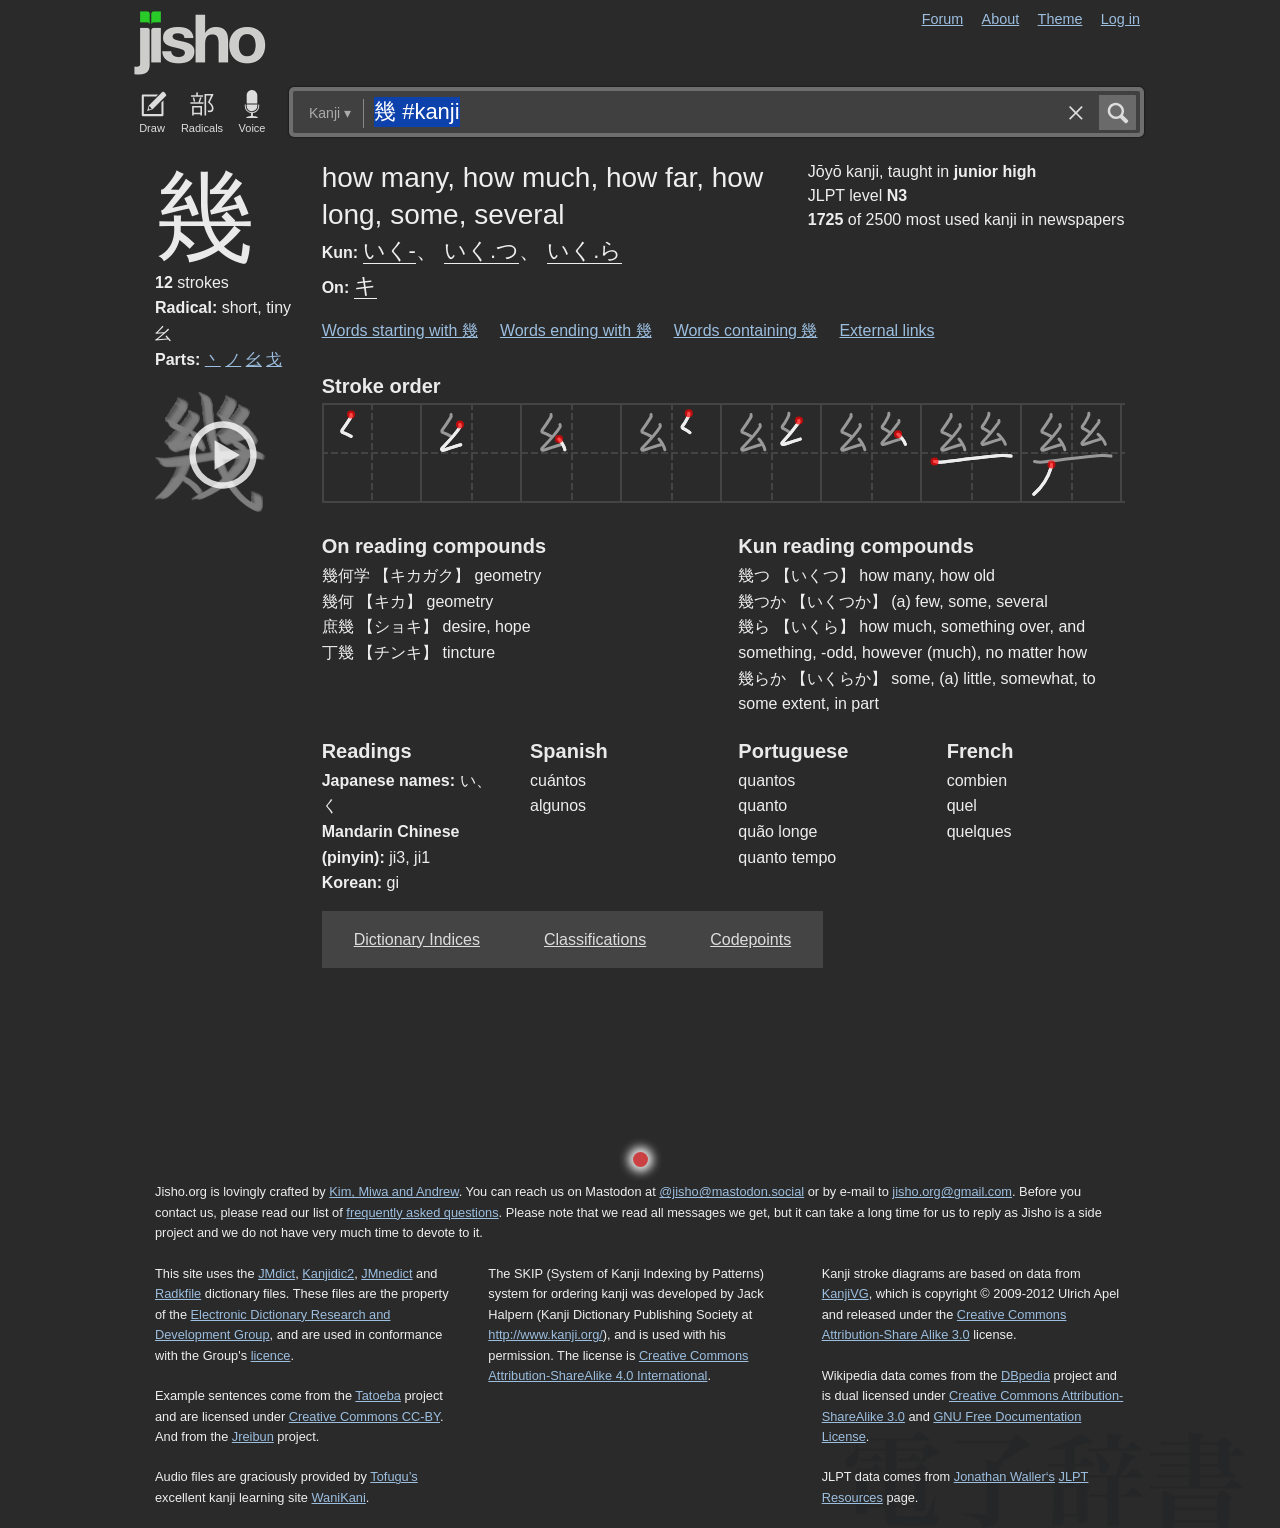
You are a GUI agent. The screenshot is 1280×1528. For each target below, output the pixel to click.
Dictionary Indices (417, 939)
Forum (943, 19)
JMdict (276, 1273)
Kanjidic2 (328, 1273)
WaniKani (339, 1497)
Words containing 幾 (746, 330)
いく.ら (584, 250)
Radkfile (178, 1293)
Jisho (200, 43)
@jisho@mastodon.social (731, 1191)
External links (886, 330)
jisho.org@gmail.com (952, 1191)
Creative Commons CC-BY (364, 1416)
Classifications (595, 939)
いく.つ (481, 250)
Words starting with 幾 (400, 330)
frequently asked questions (422, 1212)
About (1001, 19)
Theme (1060, 19)
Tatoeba (378, 1395)
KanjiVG (845, 1293)
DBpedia (1025, 1375)
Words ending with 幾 (576, 330)
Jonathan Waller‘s (1004, 1476)
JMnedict (386, 1273)
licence (271, 1355)
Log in (1120, 19)
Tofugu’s (393, 1476)
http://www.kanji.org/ (545, 1334)
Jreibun (253, 1436)
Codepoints (750, 939)
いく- (389, 250)
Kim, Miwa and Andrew (393, 1191)
